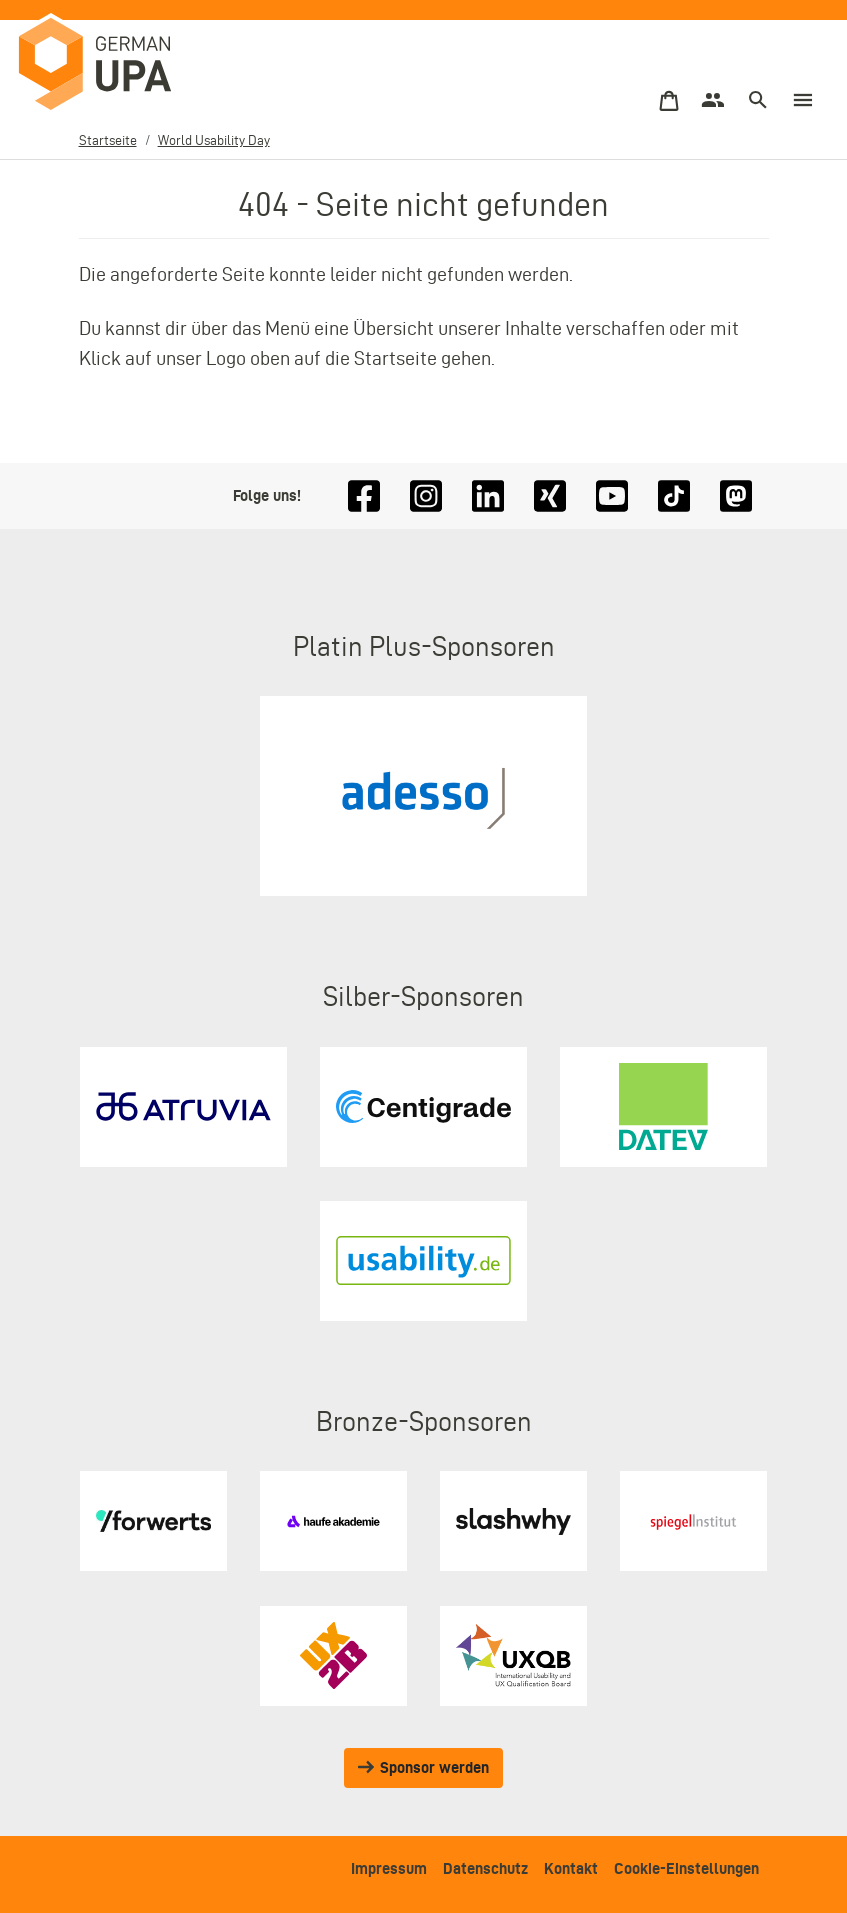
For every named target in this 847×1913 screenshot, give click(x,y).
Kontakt (571, 1868)
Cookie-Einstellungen (686, 1868)
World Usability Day (214, 140)
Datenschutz (485, 1868)
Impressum (389, 1868)
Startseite (108, 140)
